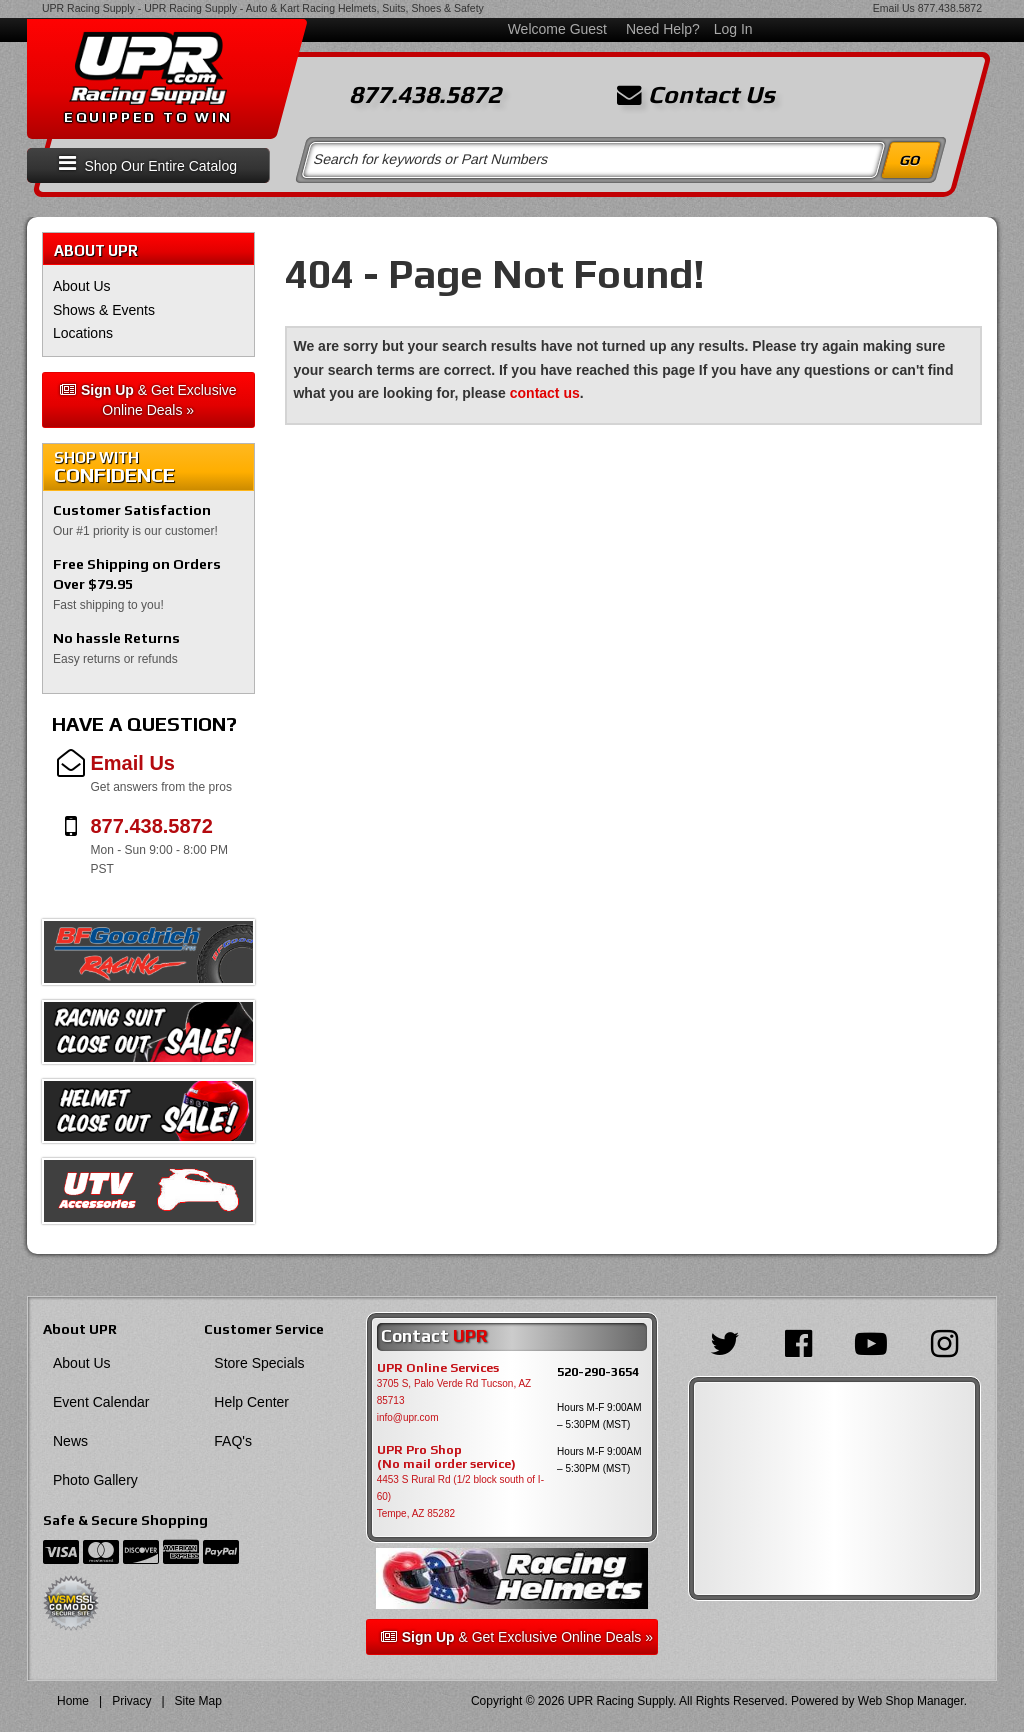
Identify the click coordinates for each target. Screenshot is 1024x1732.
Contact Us (696, 95)
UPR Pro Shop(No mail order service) (446, 1457)
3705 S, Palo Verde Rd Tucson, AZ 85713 (454, 1392)
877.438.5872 (950, 8)
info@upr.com (408, 1417)
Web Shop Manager (911, 1701)
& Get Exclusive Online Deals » (148, 400)
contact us (545, 393)
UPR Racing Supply (88, 8)
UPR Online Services (438, 1368)
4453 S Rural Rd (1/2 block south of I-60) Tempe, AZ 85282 (460, 1496)
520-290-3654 (598, 1371)
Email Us (894, 8)
